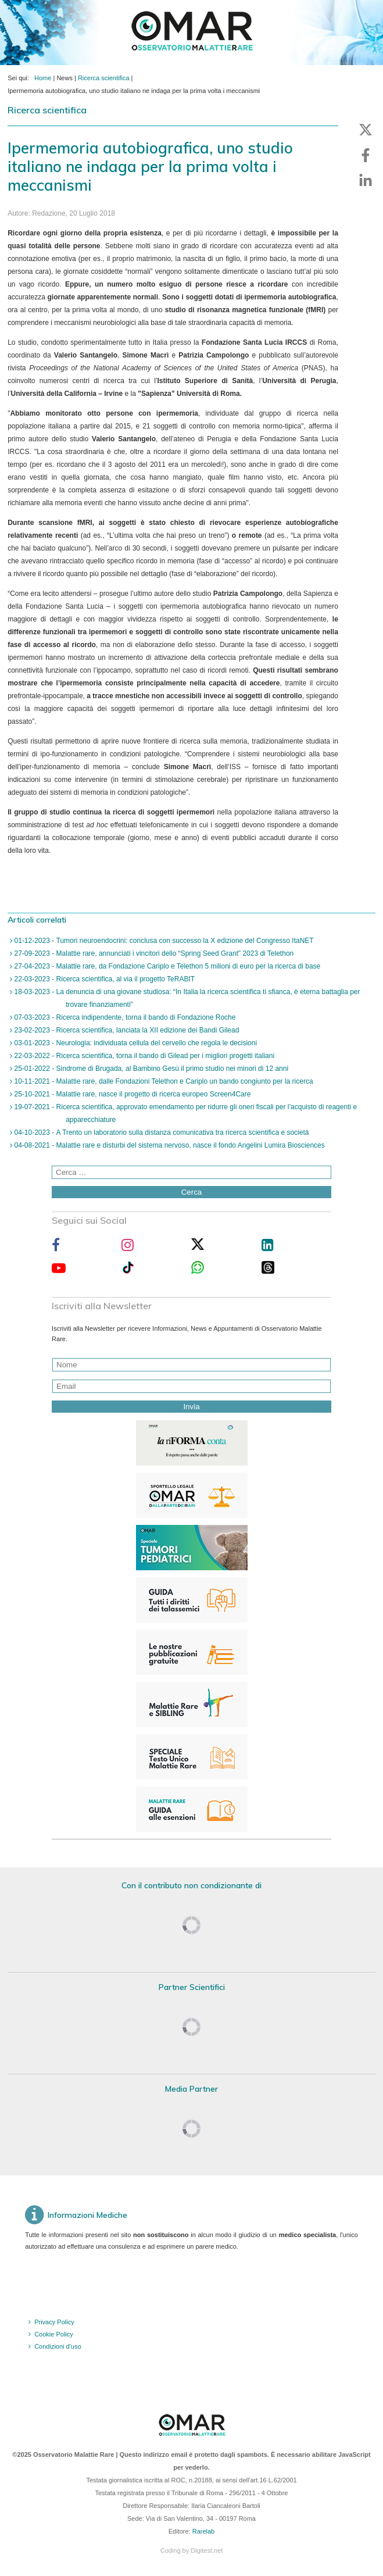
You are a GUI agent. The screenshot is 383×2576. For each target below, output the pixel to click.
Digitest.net (207, 2550)
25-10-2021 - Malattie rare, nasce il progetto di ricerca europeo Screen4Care (131, 1094)
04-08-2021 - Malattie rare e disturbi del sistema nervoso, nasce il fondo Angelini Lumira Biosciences (168, 1145)
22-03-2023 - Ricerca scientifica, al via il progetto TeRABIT (103, 979)
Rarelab (203, 2531)
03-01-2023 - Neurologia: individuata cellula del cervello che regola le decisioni (134, 1043)
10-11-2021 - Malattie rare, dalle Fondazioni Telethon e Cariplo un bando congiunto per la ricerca (162, 1081)
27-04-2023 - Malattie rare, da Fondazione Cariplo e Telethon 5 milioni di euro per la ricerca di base (166, 966)
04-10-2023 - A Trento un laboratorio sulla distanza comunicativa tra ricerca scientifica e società (160, 1132)
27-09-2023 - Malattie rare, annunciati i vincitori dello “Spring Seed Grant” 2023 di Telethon (152, 953)
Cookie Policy (53, 2334)
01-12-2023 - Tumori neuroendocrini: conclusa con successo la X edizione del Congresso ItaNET (163, 941)
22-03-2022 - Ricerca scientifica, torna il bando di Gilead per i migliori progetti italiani (143, 1056)
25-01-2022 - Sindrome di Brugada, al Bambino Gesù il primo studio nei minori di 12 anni (150, 1068)
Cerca (191, 1192)
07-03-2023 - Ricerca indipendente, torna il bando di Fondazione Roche (123, 1017)
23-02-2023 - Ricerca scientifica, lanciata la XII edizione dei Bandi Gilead (125, 1030)
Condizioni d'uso (57, 2346)
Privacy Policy (54, 2321)
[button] (366, 130)
